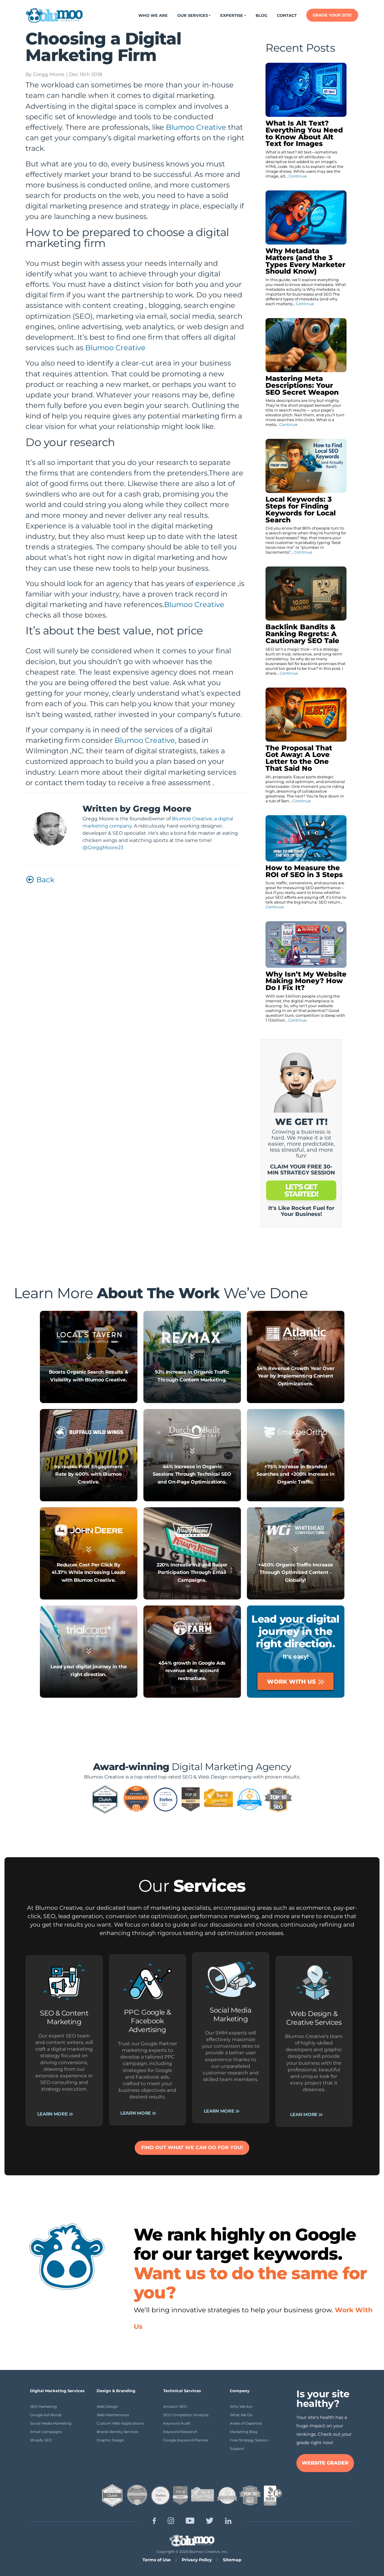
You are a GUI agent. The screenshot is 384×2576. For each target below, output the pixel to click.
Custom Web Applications (120, 2423)
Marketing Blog (243, 2431)
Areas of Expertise (246, 2423)
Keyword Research (180, 2431)
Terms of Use (156, 2559)
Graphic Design (110, 2440)
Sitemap (232, 2559)
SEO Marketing (43, 2406)
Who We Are (153, 15)
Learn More (55, 1612)
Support (237, 2448)
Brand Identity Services (117, 2431)
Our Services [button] (192, 15)
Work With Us (295, 1681)
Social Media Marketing (50, 2423)
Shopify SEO (41, 2440)
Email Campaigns (46, 2431)
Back (40, 879)
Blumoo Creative (196, 127)
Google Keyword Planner (185, 2440)
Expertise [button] (231, 15)
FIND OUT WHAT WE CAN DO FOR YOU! (192, 2147)
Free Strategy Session (249, 2440)
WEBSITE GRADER (325, 2463)
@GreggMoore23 (102, 847)
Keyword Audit (176, 2423)
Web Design (107, 2406)
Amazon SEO (175, 2406)
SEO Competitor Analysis (185, 2415)
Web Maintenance (113, 2415)
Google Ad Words (46, 2415)
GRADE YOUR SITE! (332, 15)
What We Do (241, 2415)
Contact (287, 15)
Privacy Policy (197, 2559)
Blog (261, 15)
